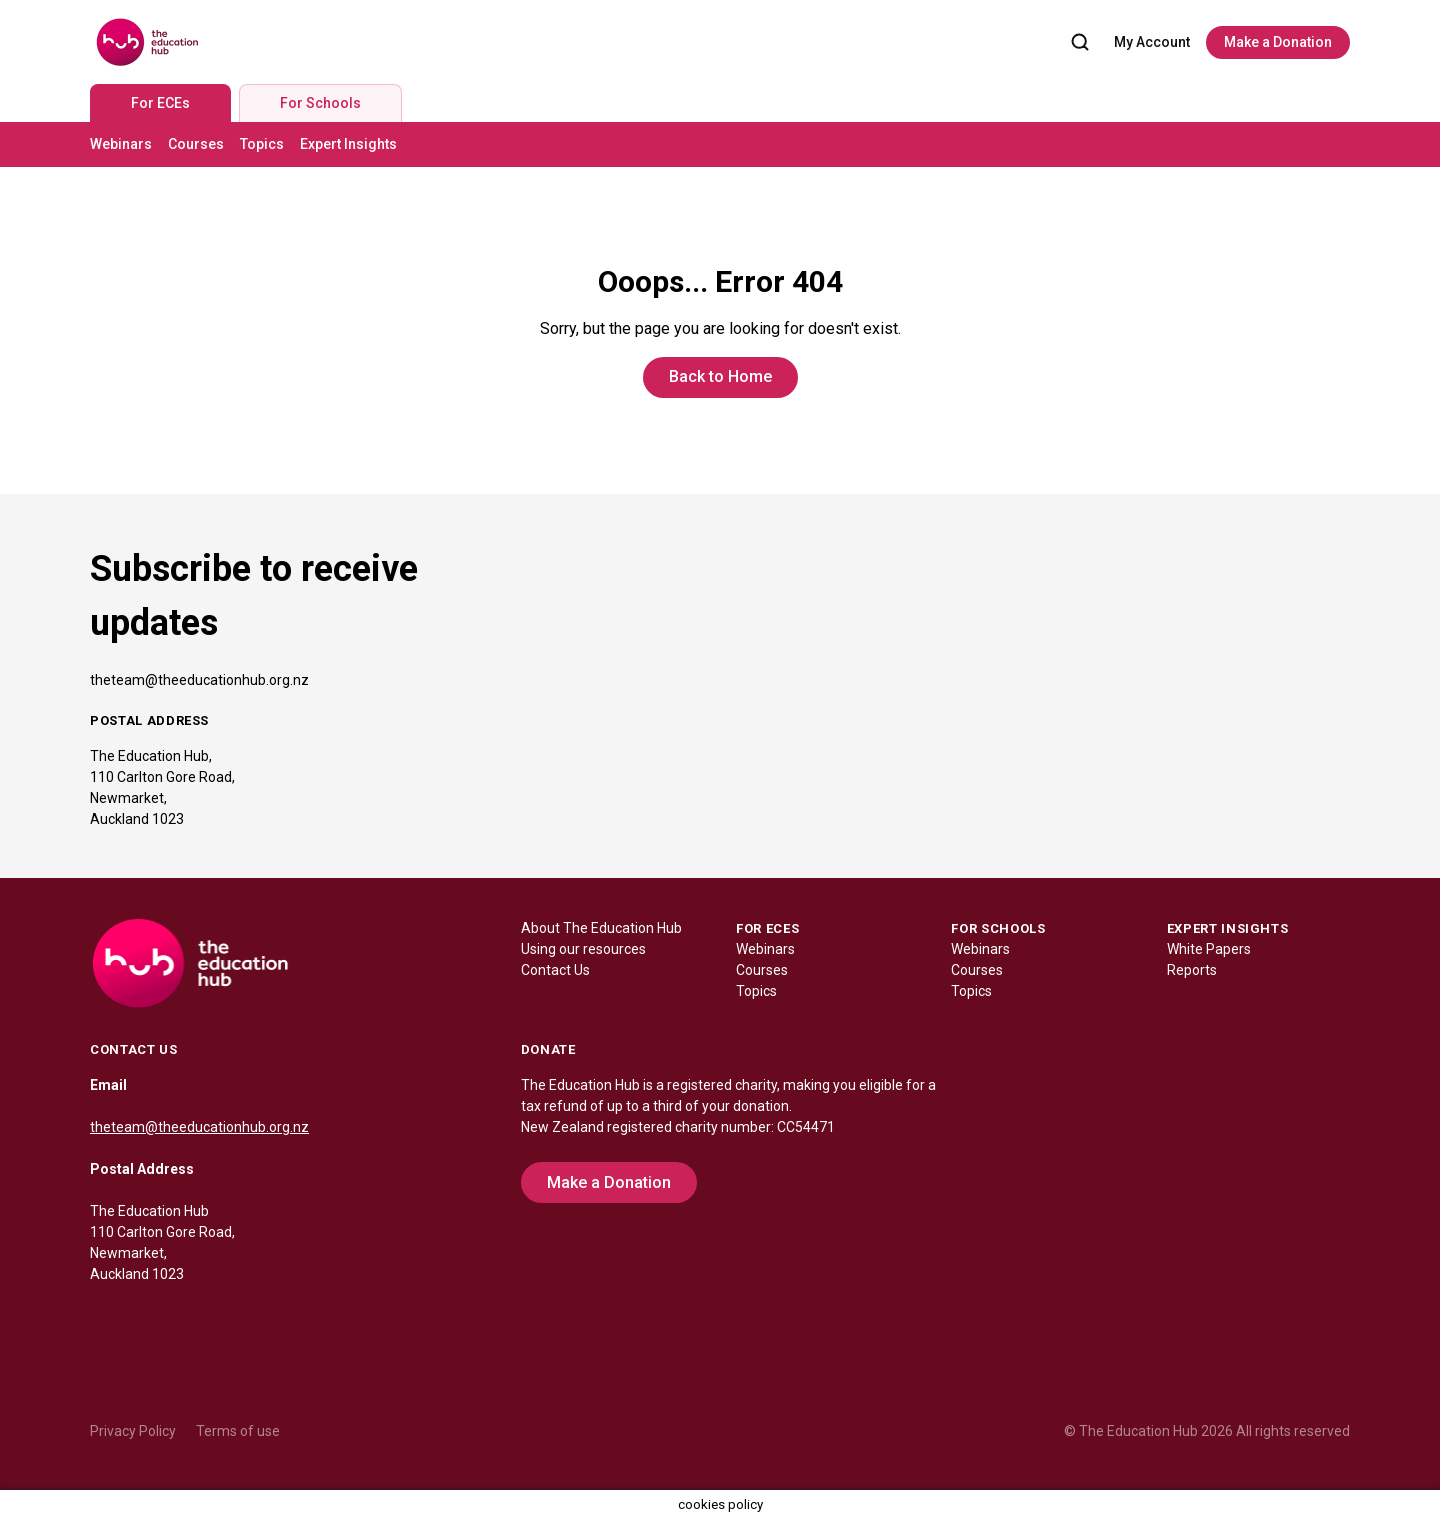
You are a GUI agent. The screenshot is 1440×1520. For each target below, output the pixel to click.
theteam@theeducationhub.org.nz (199, 680)
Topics (262, 144)
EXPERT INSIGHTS (1228, 928)
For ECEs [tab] (160, 103)
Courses (196, 144)
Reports (1192, 970)
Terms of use (238, 1431)
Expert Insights (348, 144)
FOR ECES (767, 928)
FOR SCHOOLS (998, 928)
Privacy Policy (133, 1431)
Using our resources (583, 949)
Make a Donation (1278, 42)
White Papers (1209, 949)
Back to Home (720, 376)
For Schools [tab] (320, 103)
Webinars (121, 144)
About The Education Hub (601, 928)
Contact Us (555, 970)
